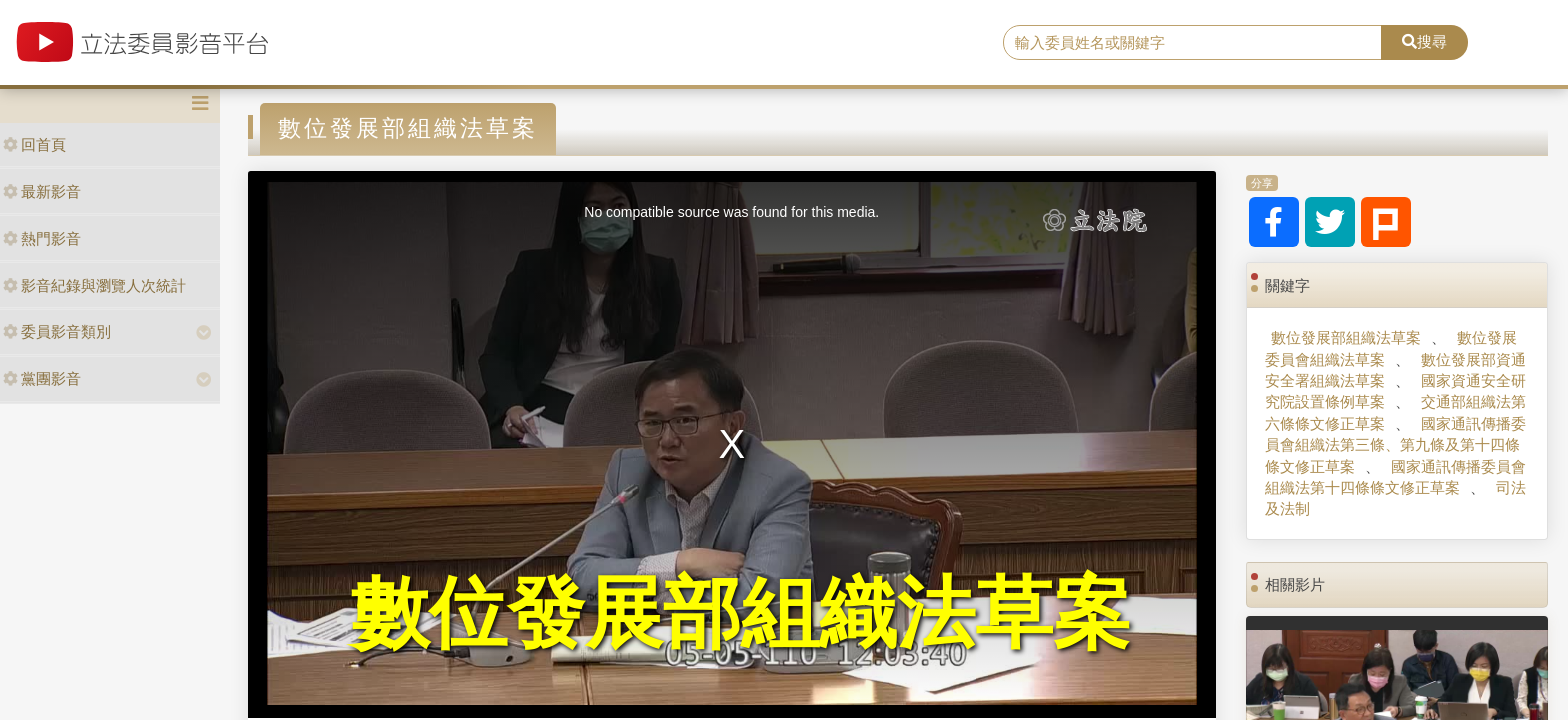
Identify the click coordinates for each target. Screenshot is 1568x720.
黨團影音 (42, 378)
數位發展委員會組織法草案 (1390, 348)
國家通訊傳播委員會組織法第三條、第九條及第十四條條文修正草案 (1395, 445)
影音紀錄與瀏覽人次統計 (94, 285)
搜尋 (1424, 41)
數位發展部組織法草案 (1346, 337)
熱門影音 (42, 238)
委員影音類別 (57, 331)
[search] (1193, 43)
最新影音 (42, 191)
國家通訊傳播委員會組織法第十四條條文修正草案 (1395, 477)
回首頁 (34, 144)
